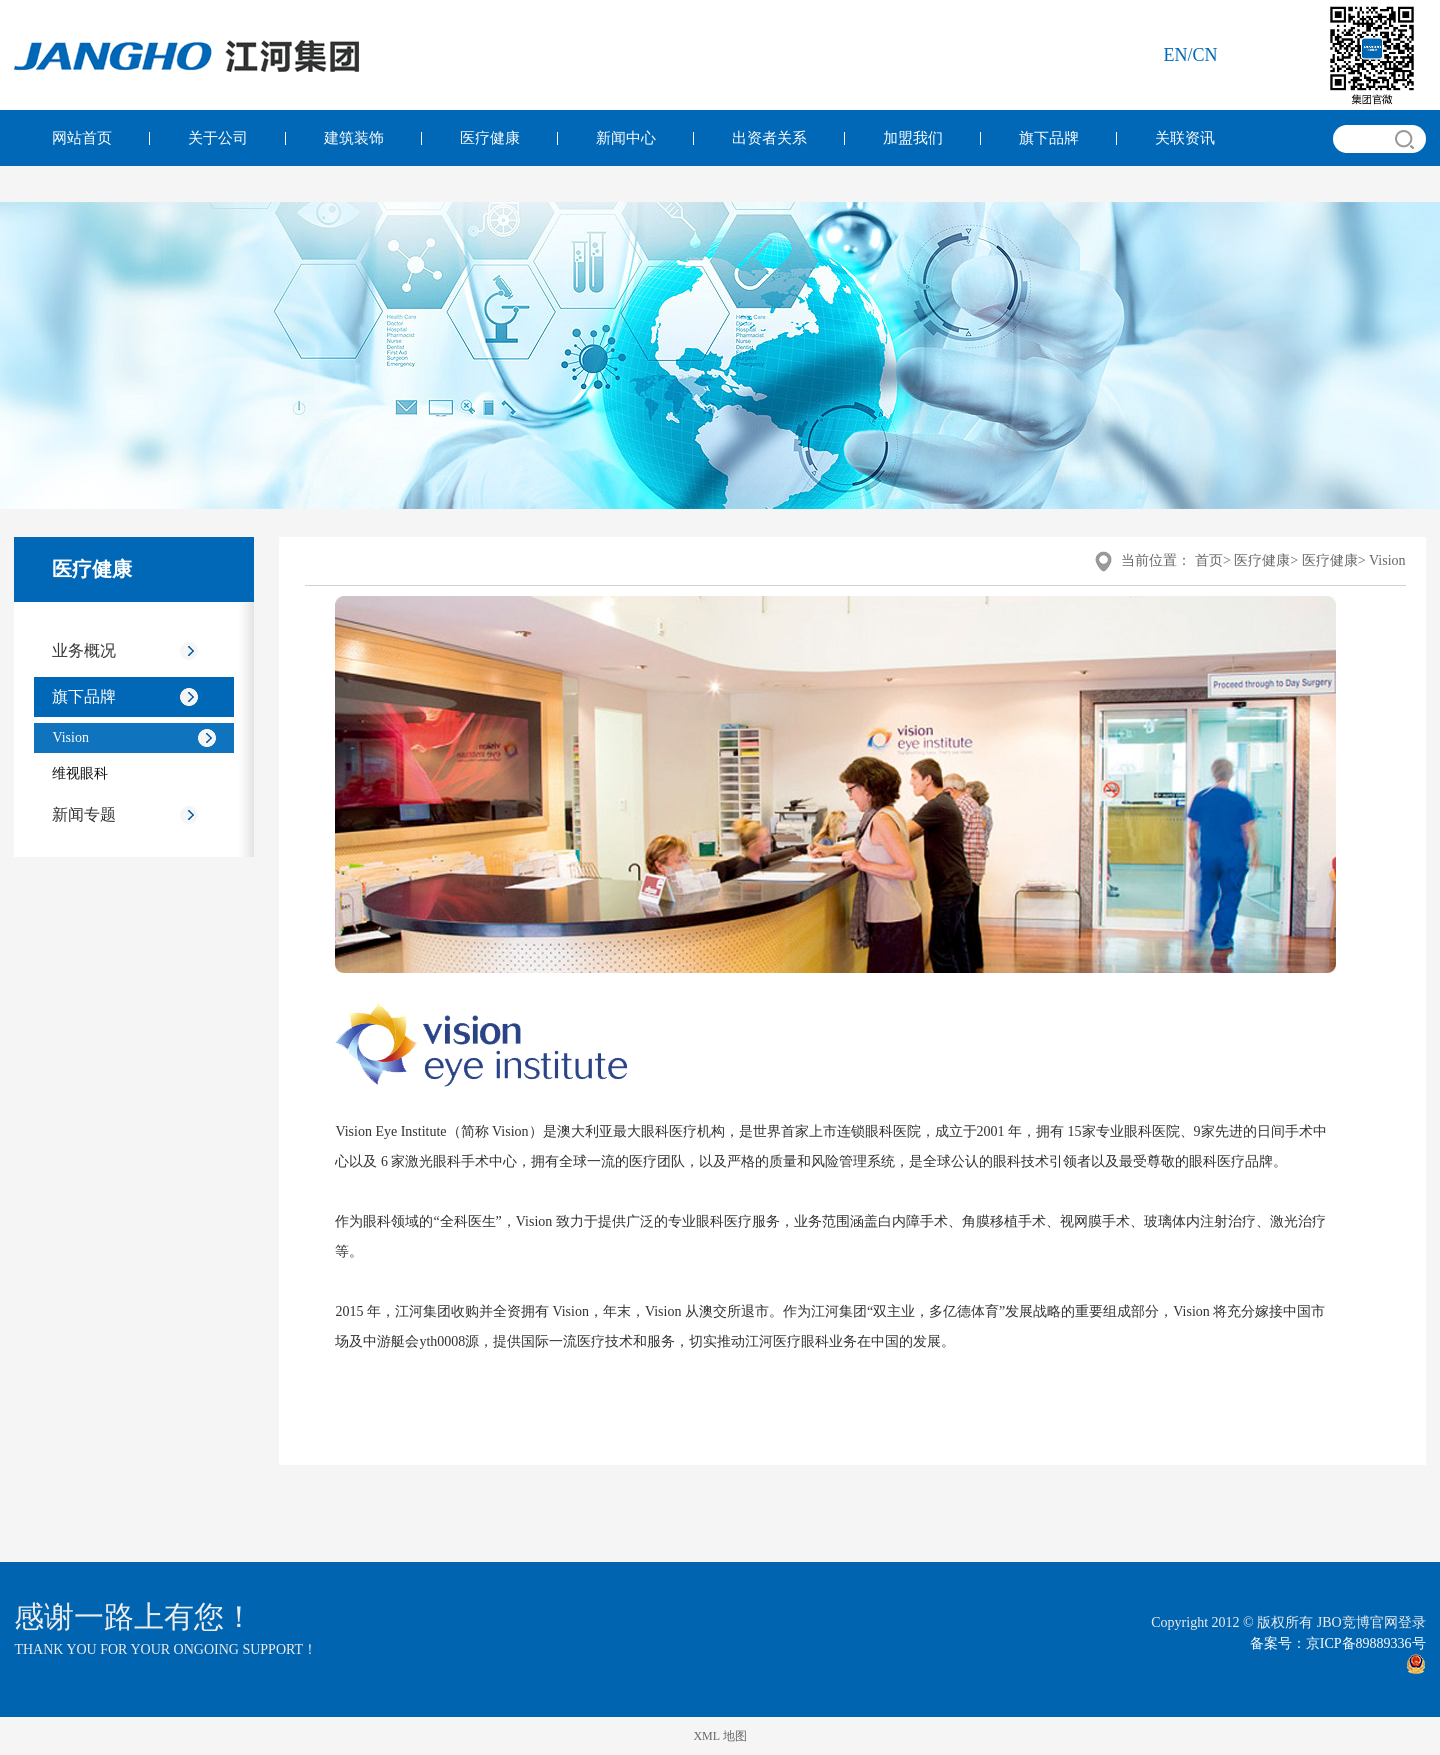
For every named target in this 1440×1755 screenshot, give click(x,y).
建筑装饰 (354, 138)
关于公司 (218, 138)
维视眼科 (80, 773)
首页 (1209, 560)
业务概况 (84, 650)
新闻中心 (626, 138)
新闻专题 (84, 814)
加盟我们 (913, 138)
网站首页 (82, 138)
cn (1205, 55)
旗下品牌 (1049, 138)
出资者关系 (769, 138)
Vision (70, 737)
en (1176, 55)
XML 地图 (719, 1736)
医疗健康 (490, 138)
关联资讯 (1185, 138)
